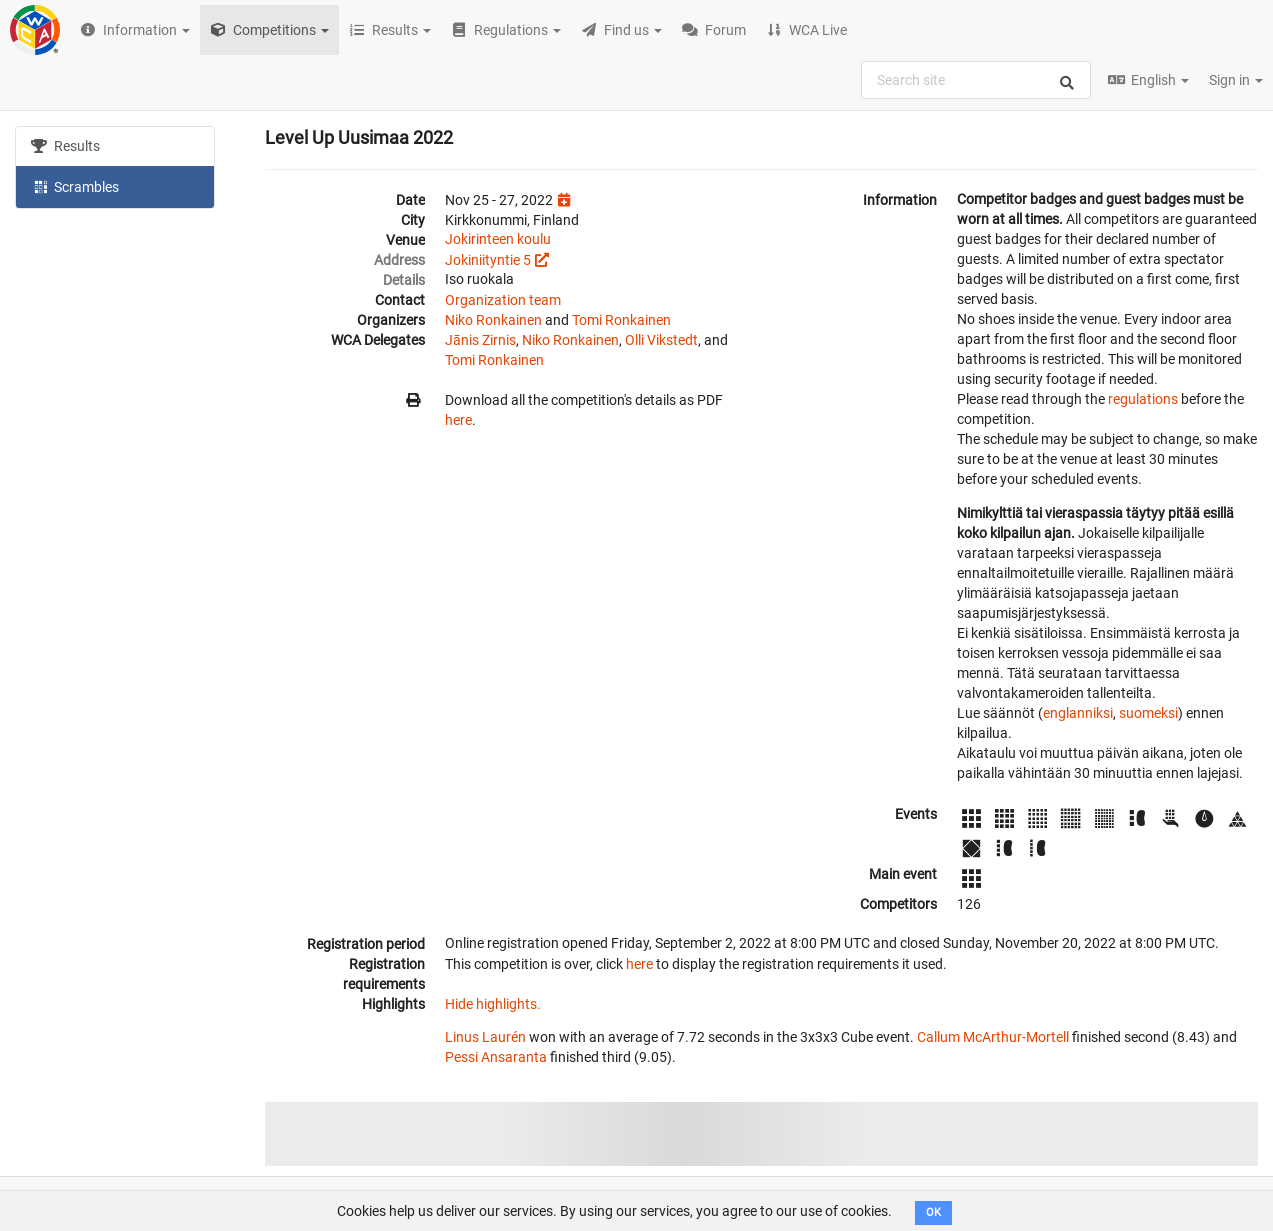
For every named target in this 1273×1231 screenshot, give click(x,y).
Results (65, 146)
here (458, 420)
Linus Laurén (485, 1037)
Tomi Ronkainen (621, 320)
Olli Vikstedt (661, 340)
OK (933, 1212)
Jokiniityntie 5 (488, 260)
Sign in (1236, 80)
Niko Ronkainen (493, 320)
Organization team (503, 300)
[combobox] (976, 80)
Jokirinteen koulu (498, 239)
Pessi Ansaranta (496, 1057)
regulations (1143, 399)
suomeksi (1148, 713)
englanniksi (1078, 713)
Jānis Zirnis (480, 340)
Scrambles (75, 186)
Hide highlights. (493, 1004)
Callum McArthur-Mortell (993, 1037)
